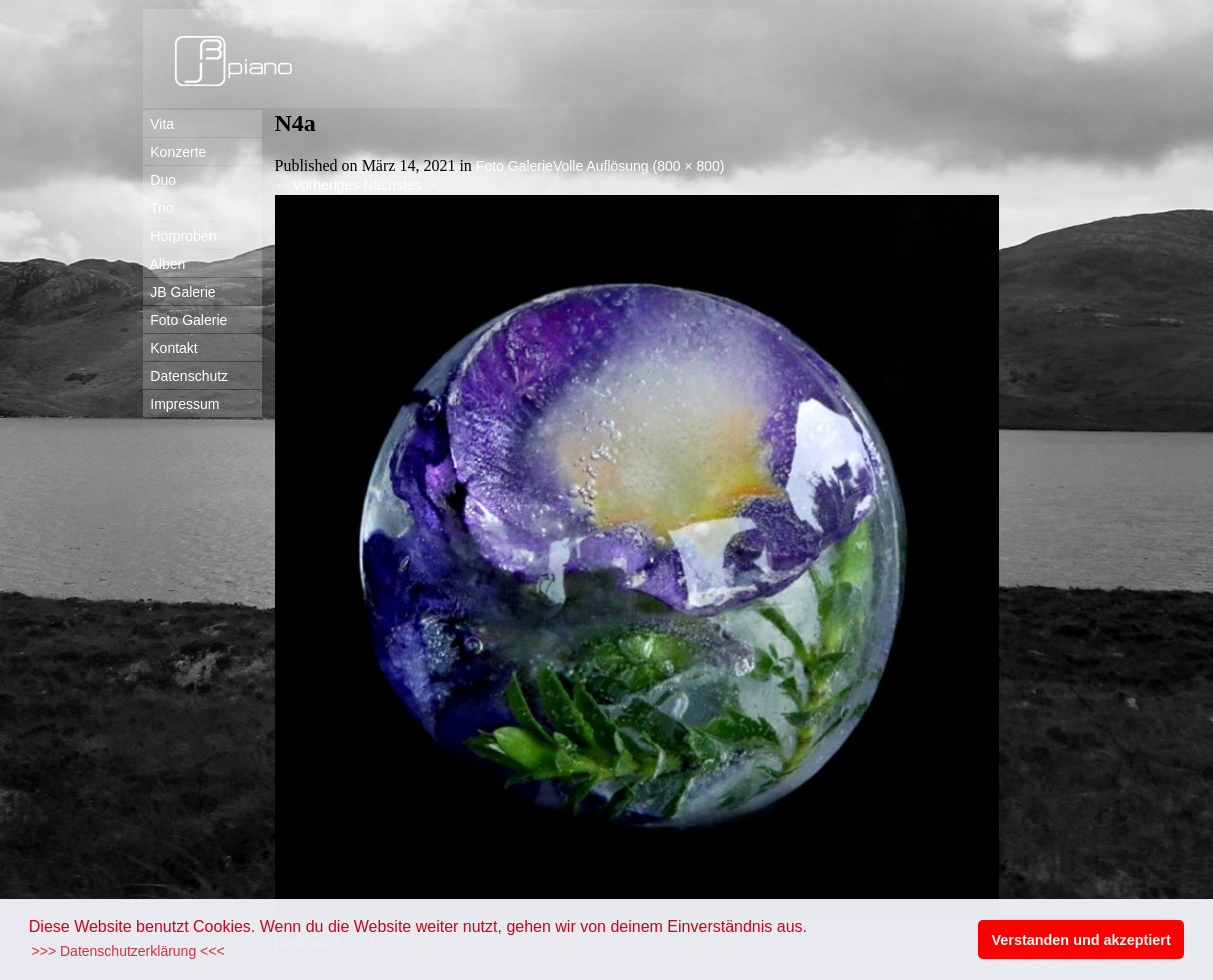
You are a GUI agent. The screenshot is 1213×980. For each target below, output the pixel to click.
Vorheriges (317, 185)
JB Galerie (179, 292)
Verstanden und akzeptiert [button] (1081, 940)
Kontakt (170, 348)
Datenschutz (186, 376)
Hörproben (180, 236)
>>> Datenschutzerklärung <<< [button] (128, 951)
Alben (164, 264)
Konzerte (175, 152)
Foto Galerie (185, 320)
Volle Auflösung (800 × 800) (639, 166)
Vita (159, 124)
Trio (158, 208)
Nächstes (401, 185)
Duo (159, 180)
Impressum (181, 404)
